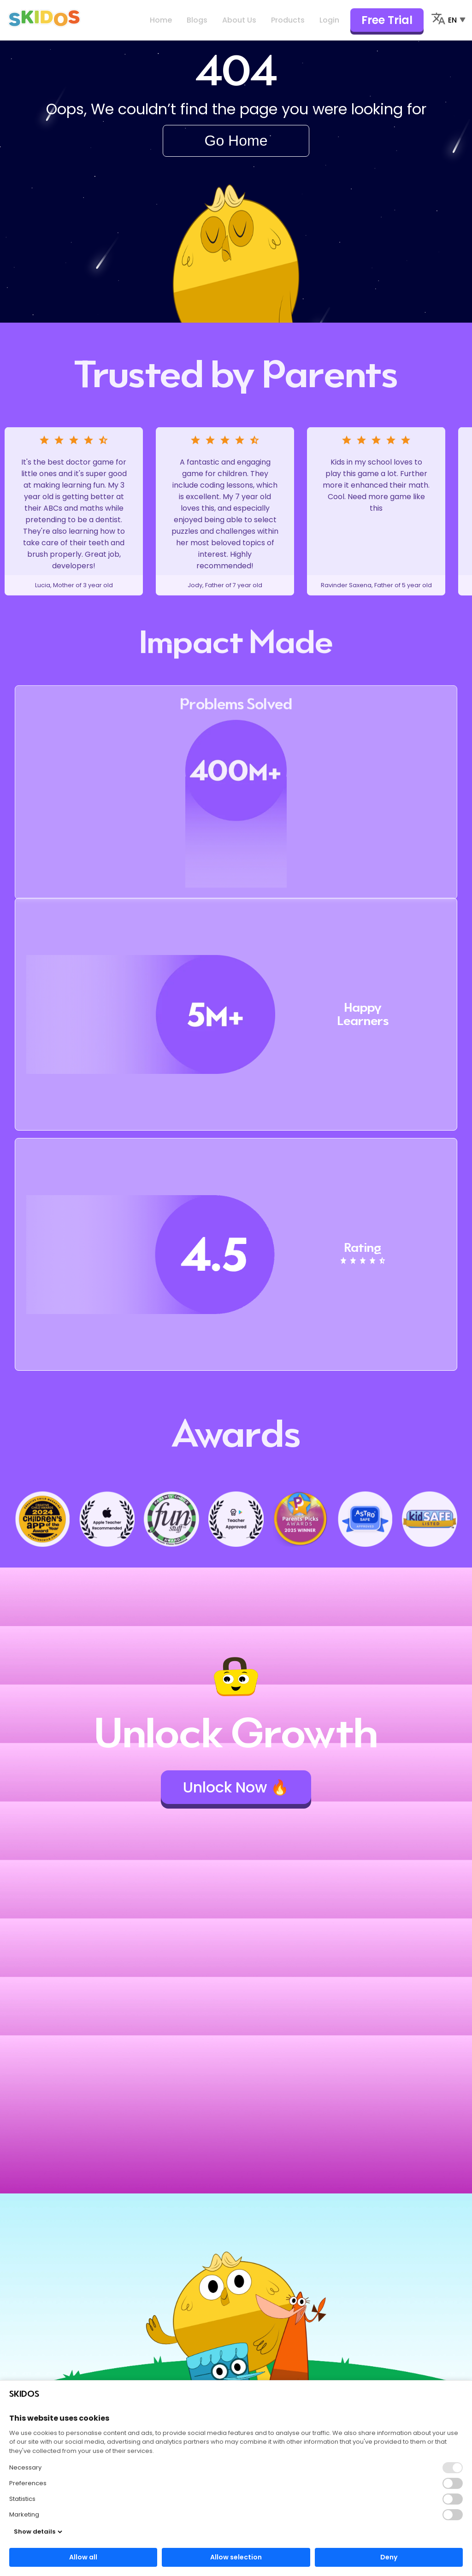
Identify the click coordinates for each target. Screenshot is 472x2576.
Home (161, 20)
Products (288, 20)
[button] (452, 2483)
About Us (239, 20)
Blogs (197, 20)
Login (329, 20)
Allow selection (236, 2557)
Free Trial (387, 20)
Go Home (236, 140)
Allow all (83, 2557)
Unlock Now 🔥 (236, 1787)
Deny (388, 2557)
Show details (38, 2531)
